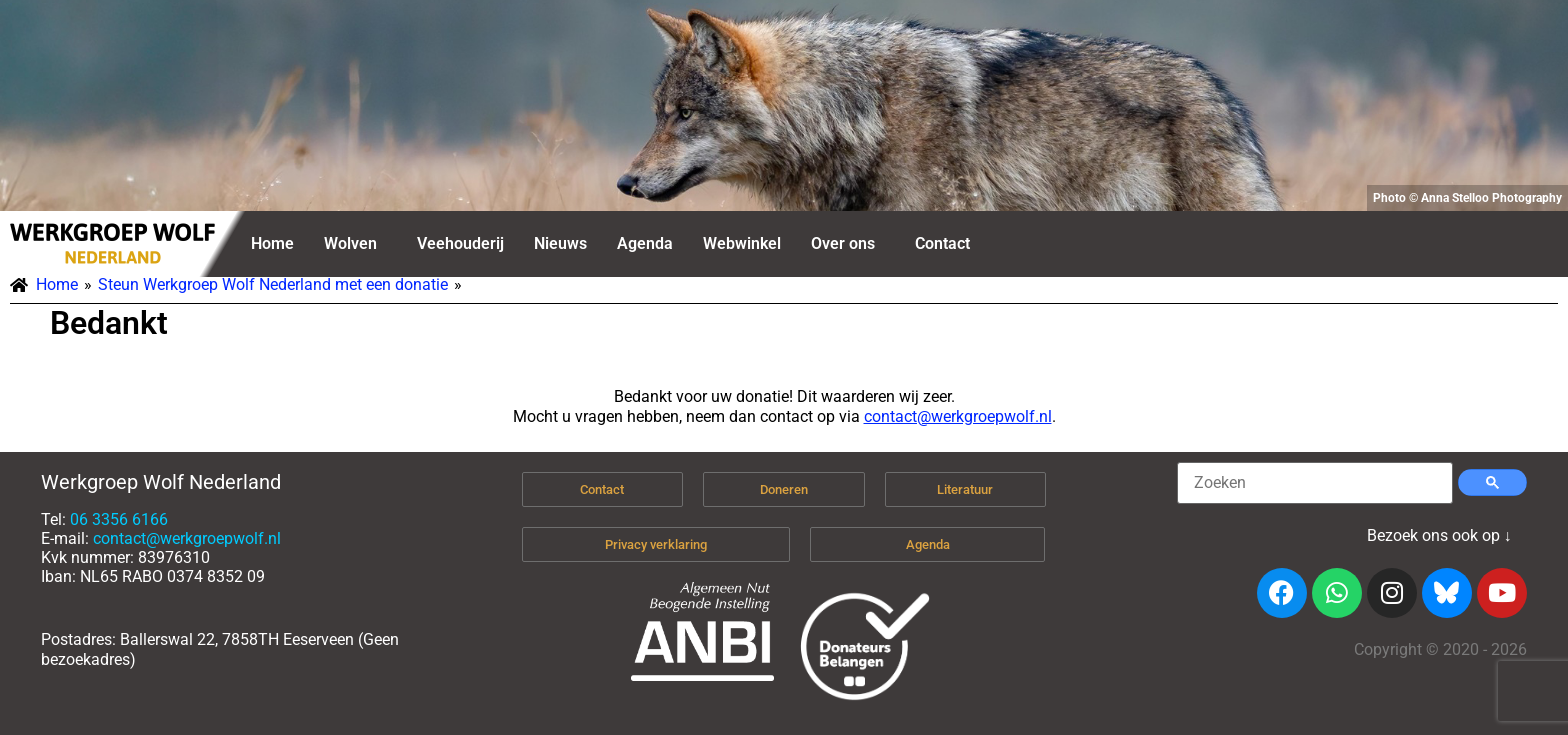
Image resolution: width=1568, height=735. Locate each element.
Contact (942, 243)
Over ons (843, 243)
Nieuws (560, 243)
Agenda (645, 243)
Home (272, 243)
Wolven (350, 243)
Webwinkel (742, 243)
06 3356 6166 (119, 519)
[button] (355, 244)
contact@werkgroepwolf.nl (958, 416)
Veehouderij (460, 243)
